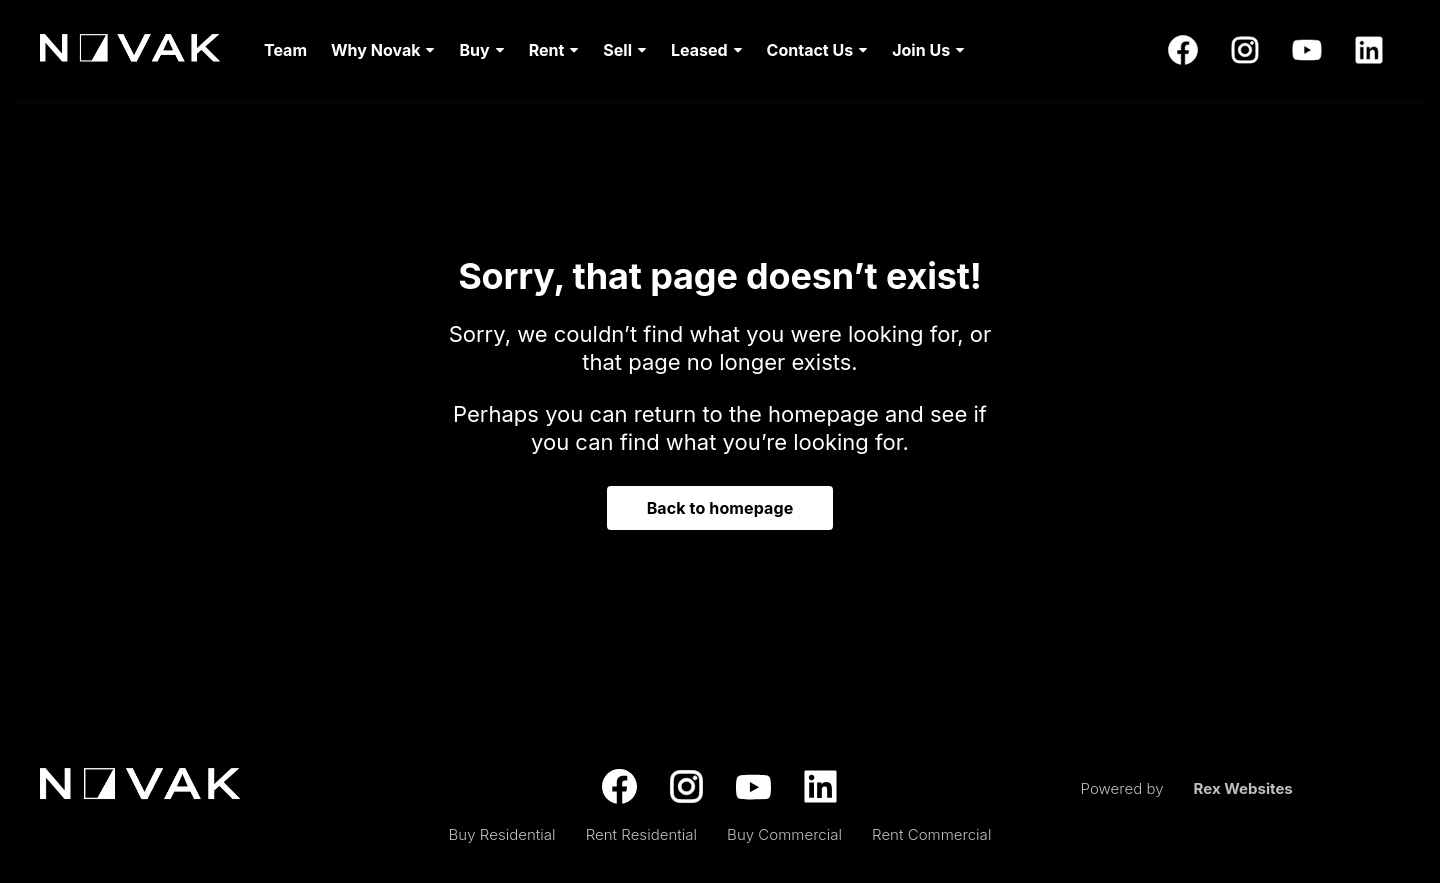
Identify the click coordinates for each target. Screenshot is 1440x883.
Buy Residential (502, 834)
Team (285, 50)
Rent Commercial (931, 834)
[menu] (608, 50)
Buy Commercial (784, 834)
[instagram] (1245, 50)
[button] (383, 50)
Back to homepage (720, 508)
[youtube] (1307, 50)
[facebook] (1183, 50)
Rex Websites (1243, 788)
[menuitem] (285, 50)
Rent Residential (641, 834)
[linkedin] (1369, 50)
